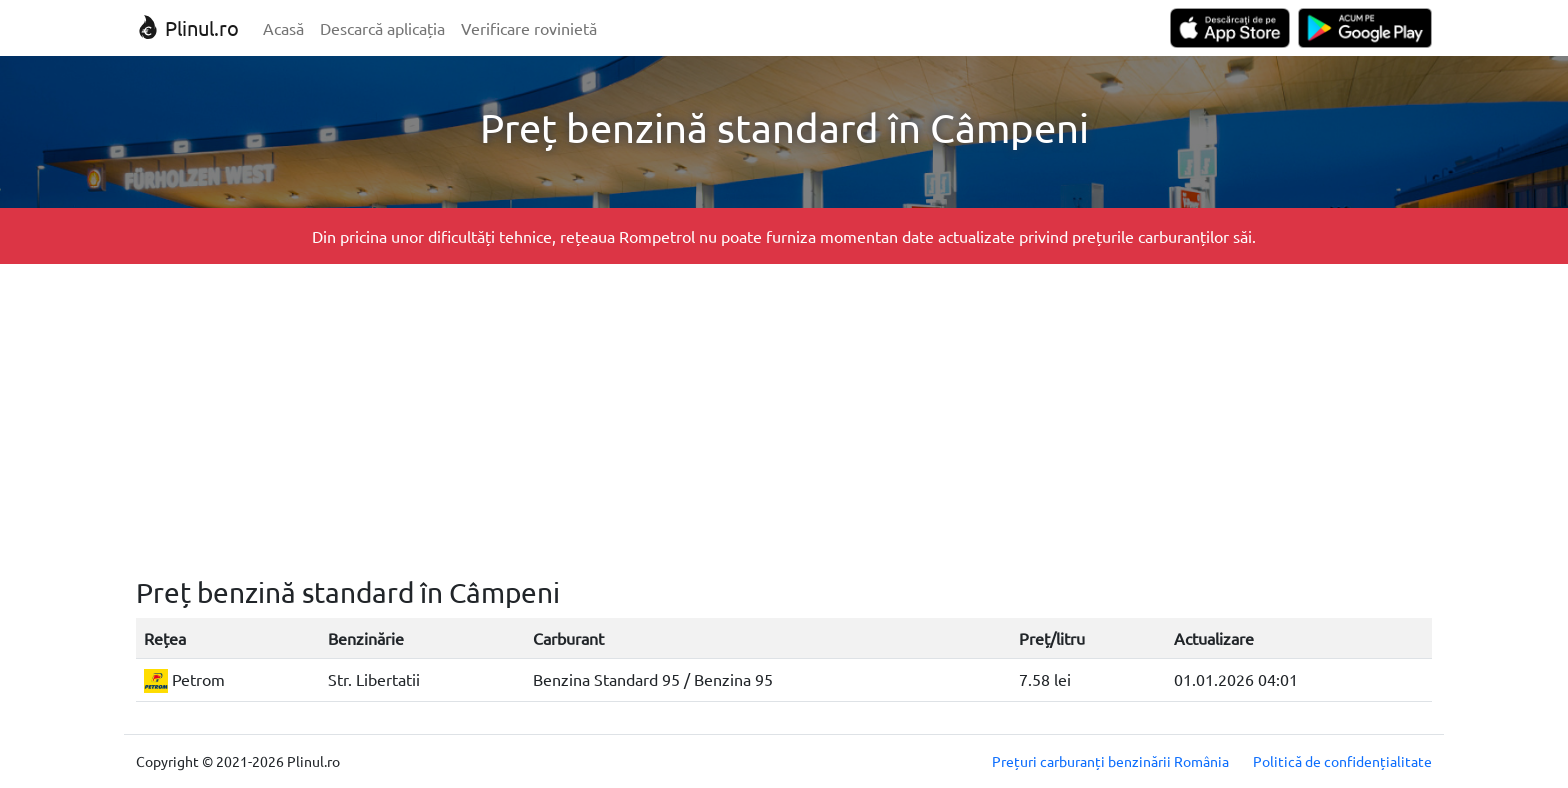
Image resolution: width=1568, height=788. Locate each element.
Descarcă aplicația (382, 28)
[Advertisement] (784, 420)
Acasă (283, 28)
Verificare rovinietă (529, 28)
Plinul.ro (187, 27)
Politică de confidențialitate (1342, 761)
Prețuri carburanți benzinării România (1110, 761)
